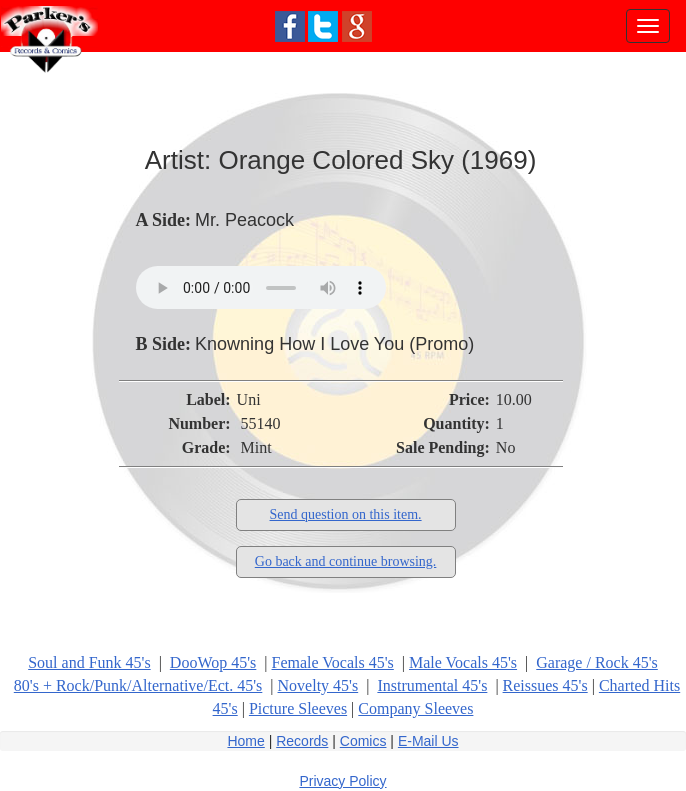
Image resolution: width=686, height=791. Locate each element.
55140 (261, 423)
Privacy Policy (342, 781)
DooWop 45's (213, 662)
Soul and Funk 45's (89, 662)
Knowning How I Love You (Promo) (334, 344)
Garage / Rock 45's (597, 662)
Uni (249, 399)
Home (245, 741)
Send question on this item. (346, 514)
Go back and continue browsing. (346, 561)
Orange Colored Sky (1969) (377, 160)
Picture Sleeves (298, 708)
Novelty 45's (318, 685)
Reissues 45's (545, 685)
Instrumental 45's (432, 685)
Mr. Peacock (244, 220)
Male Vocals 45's (463, 662)
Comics (363, 741)
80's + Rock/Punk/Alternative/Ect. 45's (138, 685)
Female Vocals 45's (333, 662)
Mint (256, 447)
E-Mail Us (428, 741)
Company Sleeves (415, 708)
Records (302, 741)
